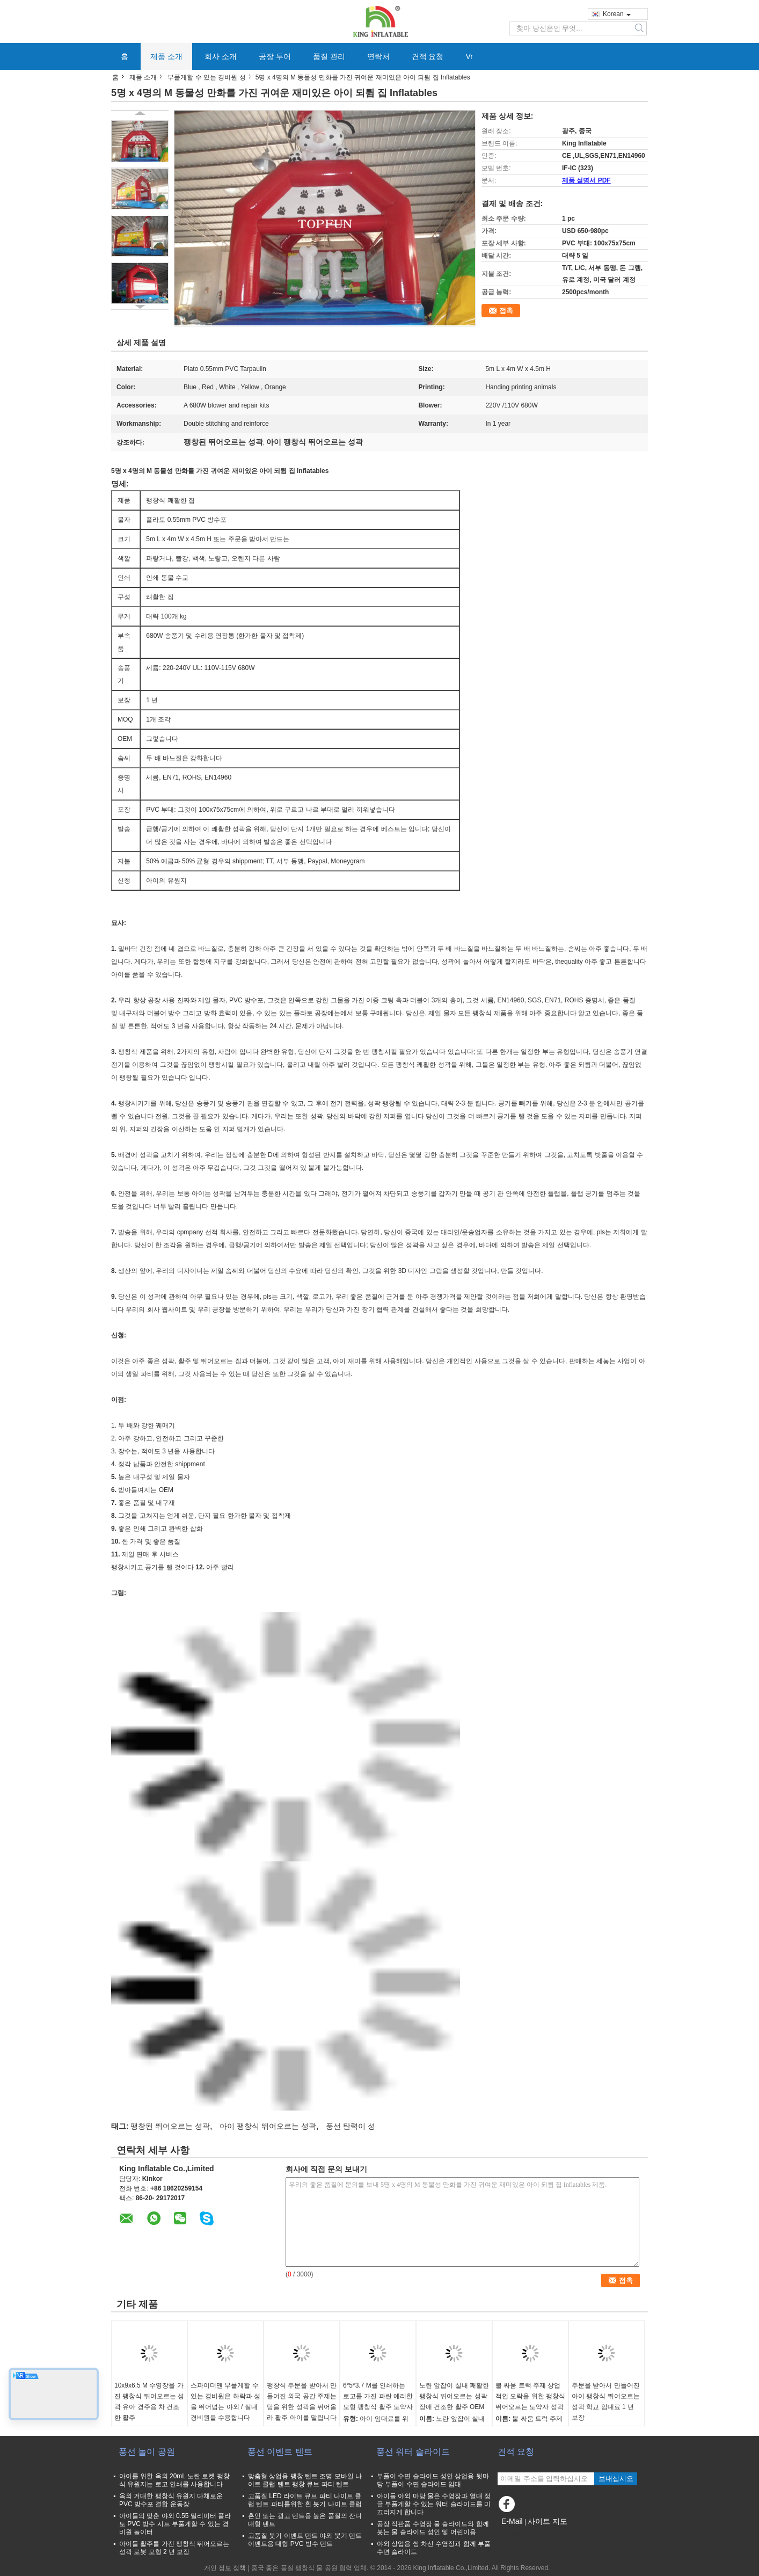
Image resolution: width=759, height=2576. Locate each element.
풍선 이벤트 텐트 (279, 2451)
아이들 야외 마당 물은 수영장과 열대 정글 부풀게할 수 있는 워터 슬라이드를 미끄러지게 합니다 (434, 2504)
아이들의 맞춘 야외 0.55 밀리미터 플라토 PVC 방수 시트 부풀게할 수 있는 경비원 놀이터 (175, 2524)
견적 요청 (428, 56)
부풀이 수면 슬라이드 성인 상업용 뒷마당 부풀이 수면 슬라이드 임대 (433, 2480)
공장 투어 (275, 56)
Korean (617, 14)
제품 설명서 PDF (586, 180)
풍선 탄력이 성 (350, 2126)
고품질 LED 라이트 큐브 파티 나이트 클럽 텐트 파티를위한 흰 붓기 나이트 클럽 (305, 2500)
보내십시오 (616, 2479)
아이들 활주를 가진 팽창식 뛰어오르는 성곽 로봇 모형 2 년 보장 (174, 2548)
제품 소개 (166, 56)
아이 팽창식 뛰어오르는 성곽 (268, 2126)
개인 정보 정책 (225, 2568)
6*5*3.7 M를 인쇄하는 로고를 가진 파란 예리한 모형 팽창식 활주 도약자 (378, 2396)
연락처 (378, 56)
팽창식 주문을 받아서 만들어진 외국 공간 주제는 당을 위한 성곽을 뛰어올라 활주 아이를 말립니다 (302, 2401)
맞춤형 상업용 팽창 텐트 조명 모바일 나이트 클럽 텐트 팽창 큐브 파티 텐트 (305, 2480)
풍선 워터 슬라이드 (413, 2451)
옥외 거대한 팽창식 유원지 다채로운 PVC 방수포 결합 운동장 (171, 2500)
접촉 (506, 311)
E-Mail (512, 2521)
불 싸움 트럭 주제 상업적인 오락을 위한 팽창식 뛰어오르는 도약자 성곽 (530, 2396)
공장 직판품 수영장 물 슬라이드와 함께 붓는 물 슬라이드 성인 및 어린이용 (433, 2528)
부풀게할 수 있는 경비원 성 (206, 77)
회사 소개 (221, 56)
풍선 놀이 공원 (147, 2451)
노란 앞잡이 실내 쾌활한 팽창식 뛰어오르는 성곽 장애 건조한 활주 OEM (454, 2396)
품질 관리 (329, 56)
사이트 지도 (547, 2521)
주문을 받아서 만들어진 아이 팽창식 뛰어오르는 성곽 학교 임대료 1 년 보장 (606, 2401)
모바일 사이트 (521, 2534)
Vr (468, 56)
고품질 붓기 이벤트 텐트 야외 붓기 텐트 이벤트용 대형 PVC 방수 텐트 (305, 2540)
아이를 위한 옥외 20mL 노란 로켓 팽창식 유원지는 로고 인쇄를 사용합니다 (174, 2480)
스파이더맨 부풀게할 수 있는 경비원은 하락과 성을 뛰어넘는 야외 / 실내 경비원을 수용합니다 (225, 2401)
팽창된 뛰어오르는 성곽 (170, 2126)
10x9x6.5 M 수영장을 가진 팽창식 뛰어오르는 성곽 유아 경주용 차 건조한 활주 (149, 2401)
